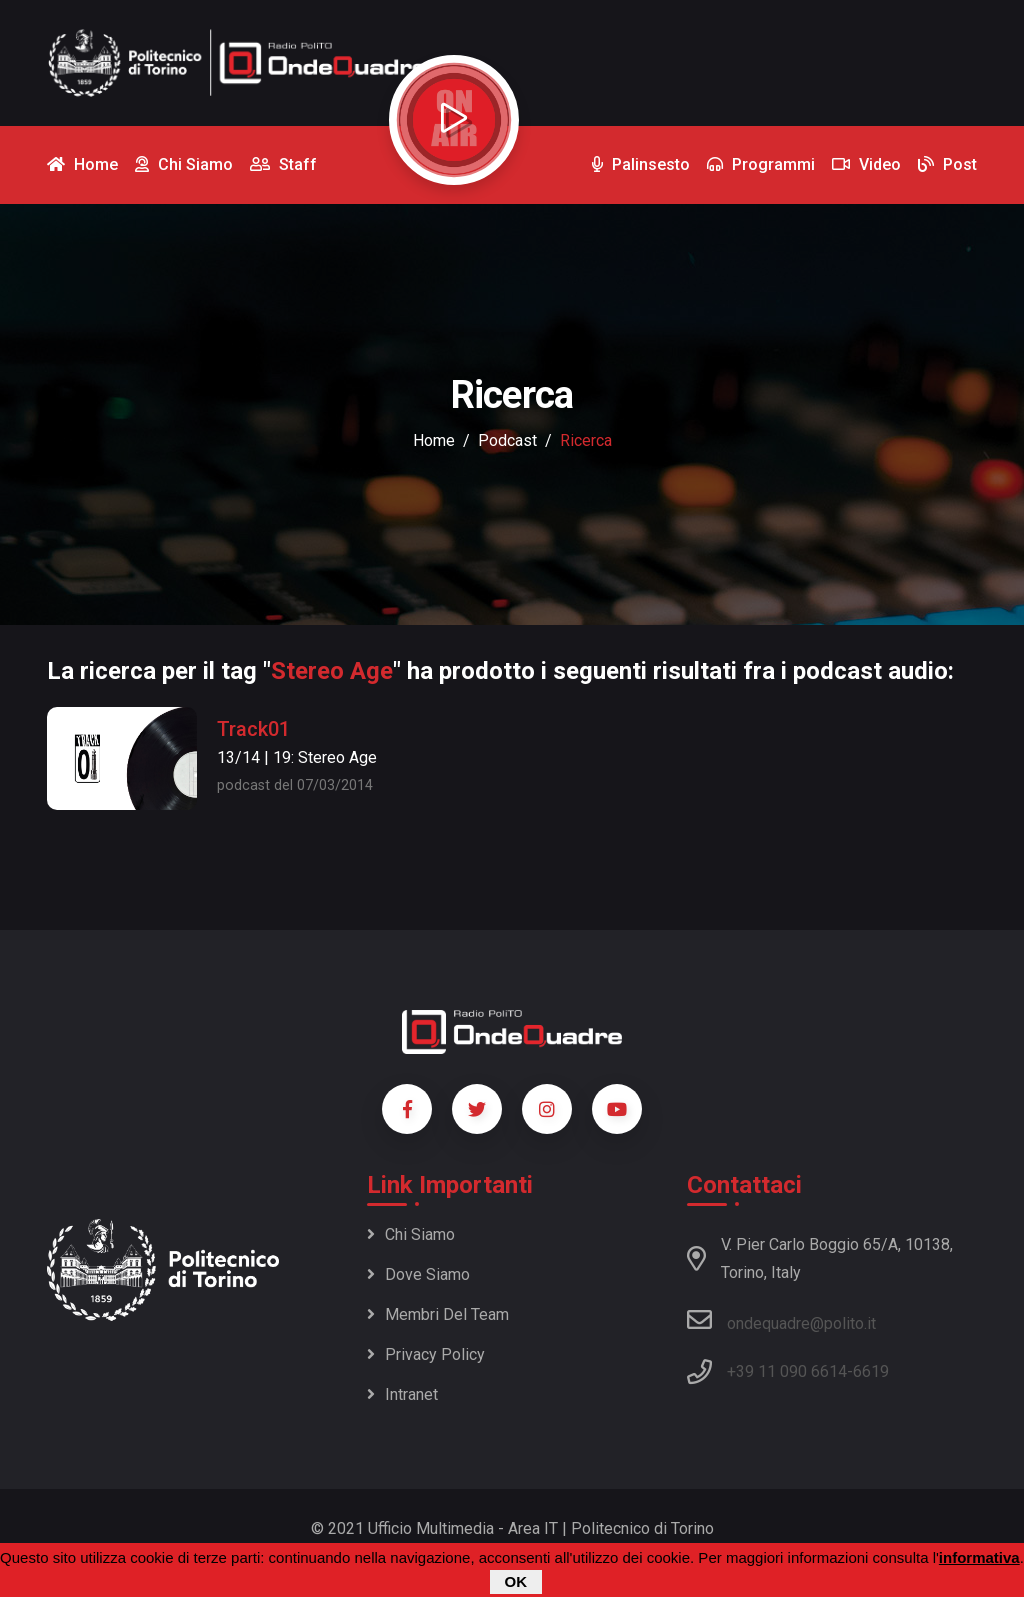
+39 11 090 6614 (787, 1371)
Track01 (253, 729)
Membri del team (438, 1314)
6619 (871, 1371)
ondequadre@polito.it (781, 1320)
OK (516, 1581)
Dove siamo (418, 1274)
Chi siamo (411, 1234)
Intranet (402, 1394)
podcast (507, 440)
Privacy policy (426, 1354)
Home (434, 440)
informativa (979, 1557)
